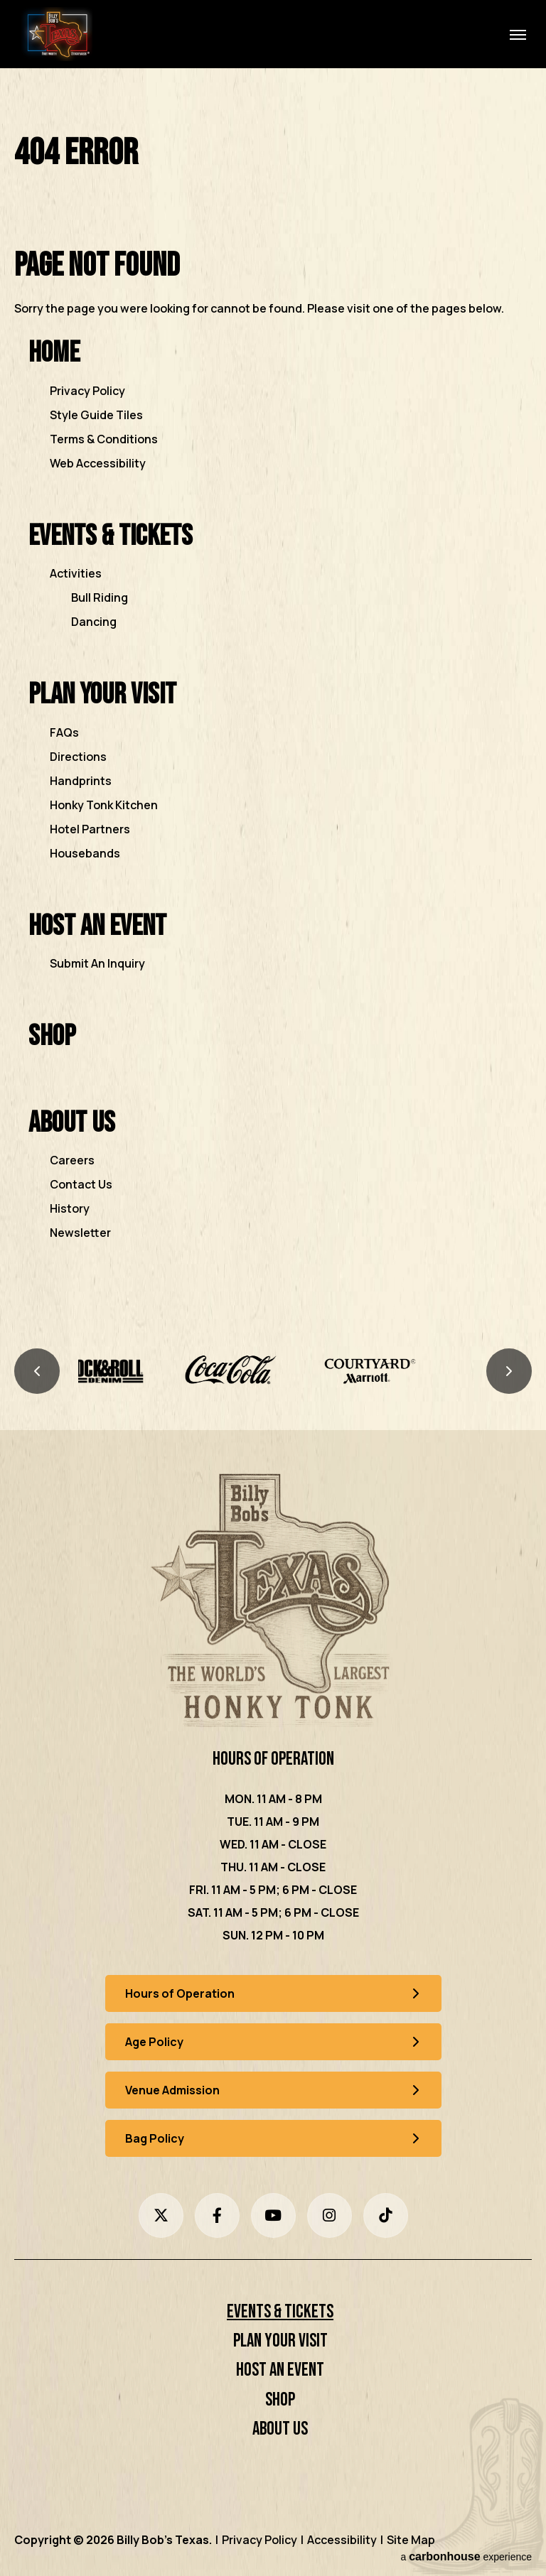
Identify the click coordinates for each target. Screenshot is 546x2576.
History (70, 1208)
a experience (466, 2556)
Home (54, 352)
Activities (76, 573)
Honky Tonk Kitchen (104, 805)
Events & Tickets (110, 536)
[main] (273, 707)
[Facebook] (217, 2215)
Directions (78, 756)
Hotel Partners (90, 829)
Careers (72, 1160)
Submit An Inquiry (97, 963)
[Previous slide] (37, 1371)
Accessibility (342, 2540)
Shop (51, 1036)
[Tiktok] (385, 2215)
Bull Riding (99, 597)
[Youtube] (273, 2215)
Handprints (81, 781)
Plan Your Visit (102, 694)
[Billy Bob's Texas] (273, 1603)
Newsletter (80, 1232)
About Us (71, 1122)
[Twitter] (161, 2215)
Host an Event (97, 926)
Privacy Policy (87, 391)
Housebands (85, 853)
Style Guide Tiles (96, 415)
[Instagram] (329, 2215)
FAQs (64, 732)
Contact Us (81, 1184)
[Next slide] (509, 1371)
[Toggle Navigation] (517, 34)
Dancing (94, 621)
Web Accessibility (98, 463)
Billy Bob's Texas (56, 34)
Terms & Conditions (104, 439)
